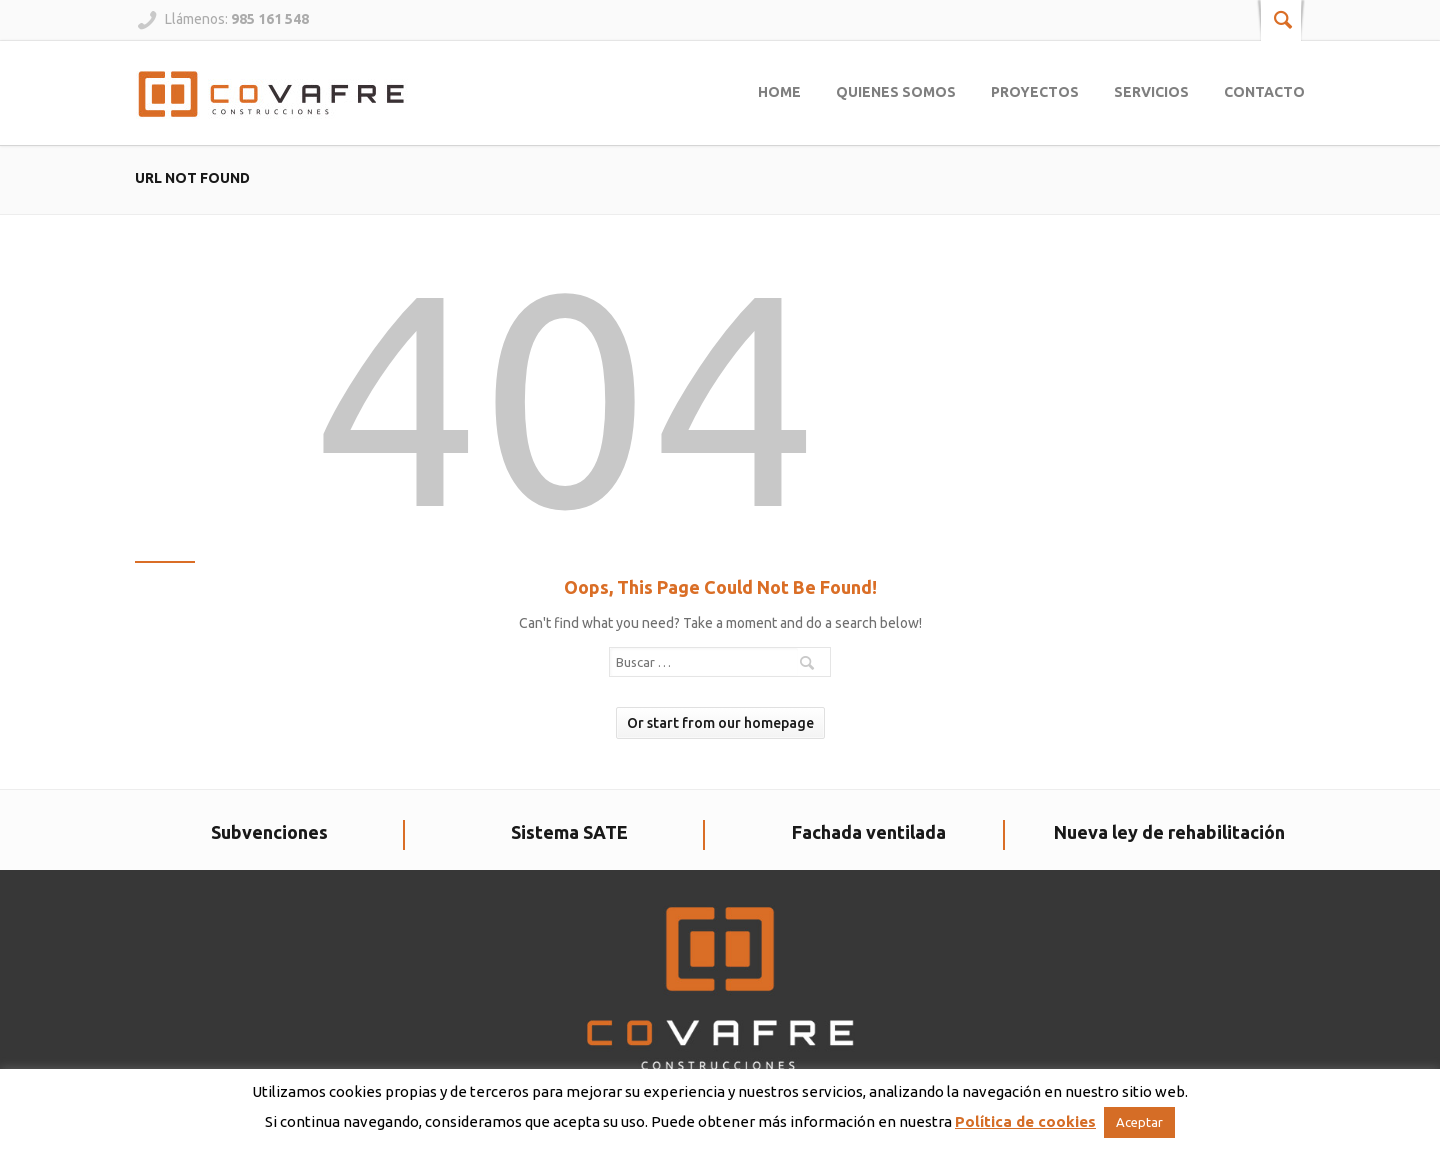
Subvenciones (269, 832)
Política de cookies (1025, 1121)
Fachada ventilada (869, 832)
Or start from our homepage (720, 723)
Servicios (1151, 92)
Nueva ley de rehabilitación (1169, 832)
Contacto (1264, 92)
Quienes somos (896, 92)
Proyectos (1035, 92)
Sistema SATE (569, 832)
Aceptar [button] (1139, 1122)
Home (779, 92)
